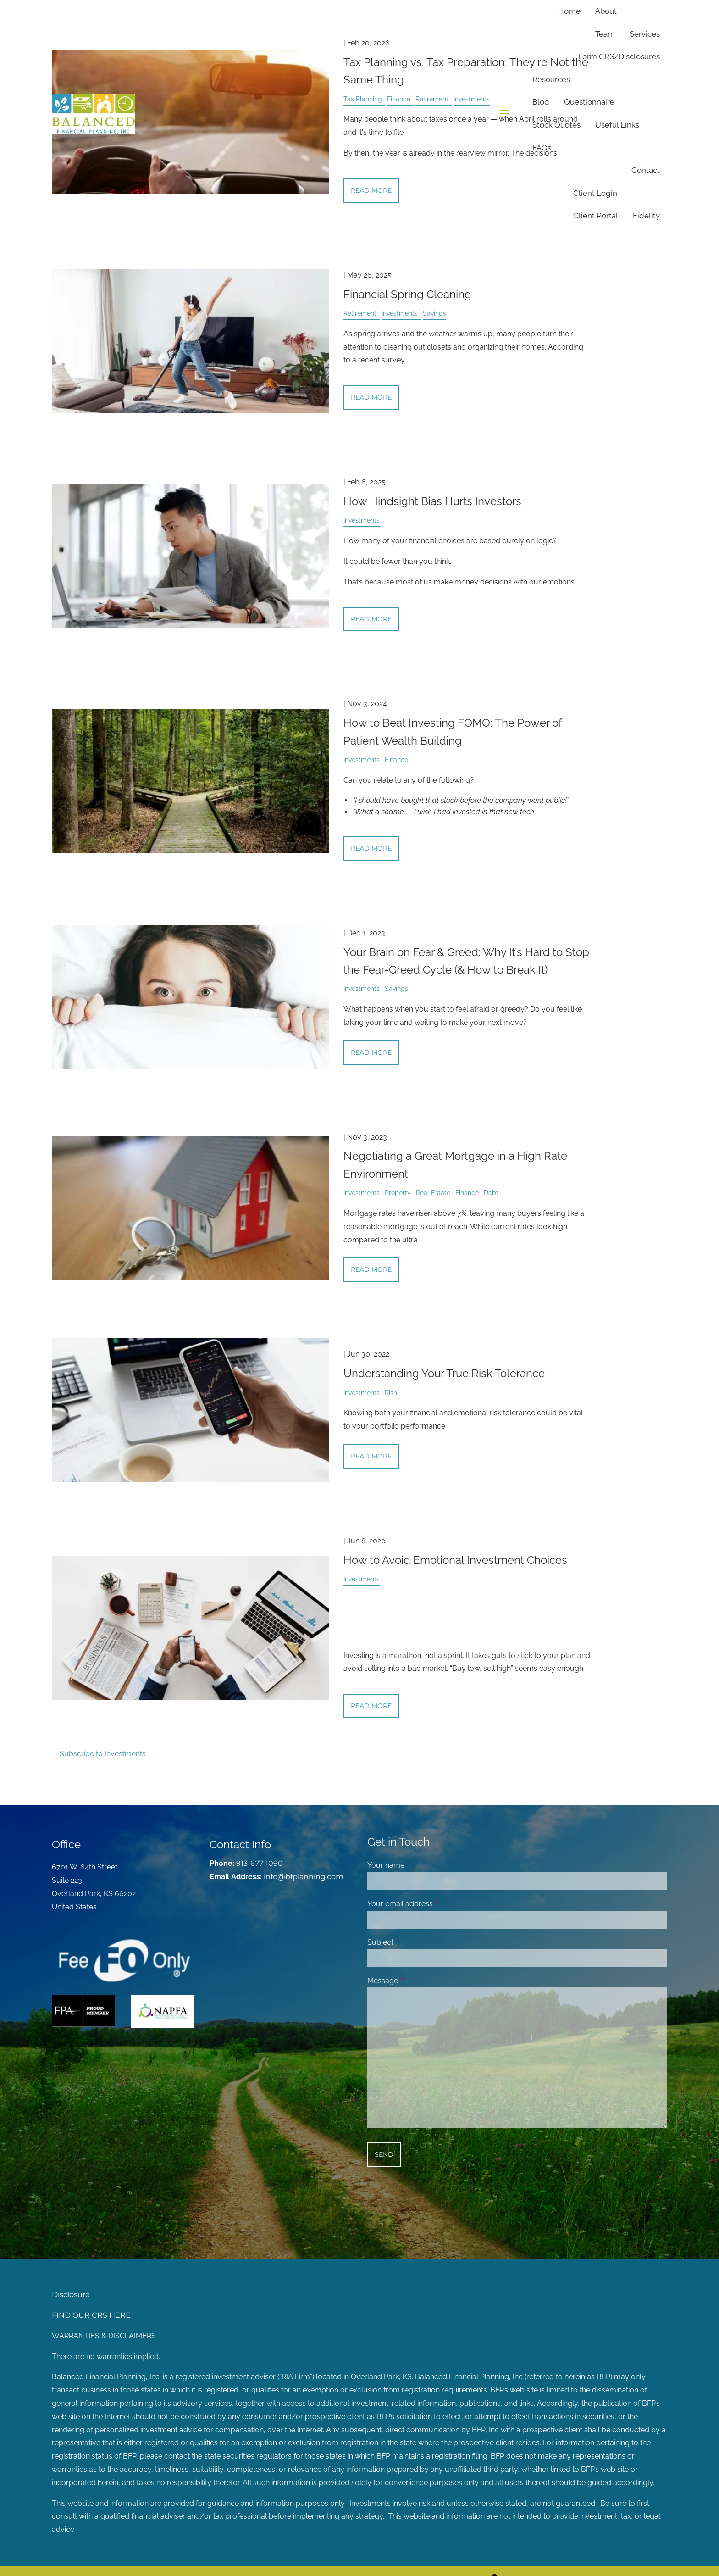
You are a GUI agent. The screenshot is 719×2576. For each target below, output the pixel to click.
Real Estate (433, 1192)
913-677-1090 (259, 1863)
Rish (391, 1392)
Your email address (435, 1903)
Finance (396, 759)
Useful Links (617, 124)
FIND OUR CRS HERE (91, 2315)
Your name (421, 1865)
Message (418, 1980)
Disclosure (71, 2294)
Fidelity (646, 215)
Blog (540, 101)
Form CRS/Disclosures (619, 56)
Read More (371, 397)
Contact (645, 170)
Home (569, 11)
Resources (551, 79)
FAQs (541, 147)
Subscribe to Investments (103, 1753)
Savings (434, 313)
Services (645, 34)
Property (398, 1192)
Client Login (595, 193)
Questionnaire (589, 101)
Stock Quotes (556, 124)
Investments (400, 313)
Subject (415, 1942)
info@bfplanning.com (303, 1876)
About (606, 11)
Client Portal (595, 215)
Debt (491, 1192)
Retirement (359, 313)
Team (605, 34)
